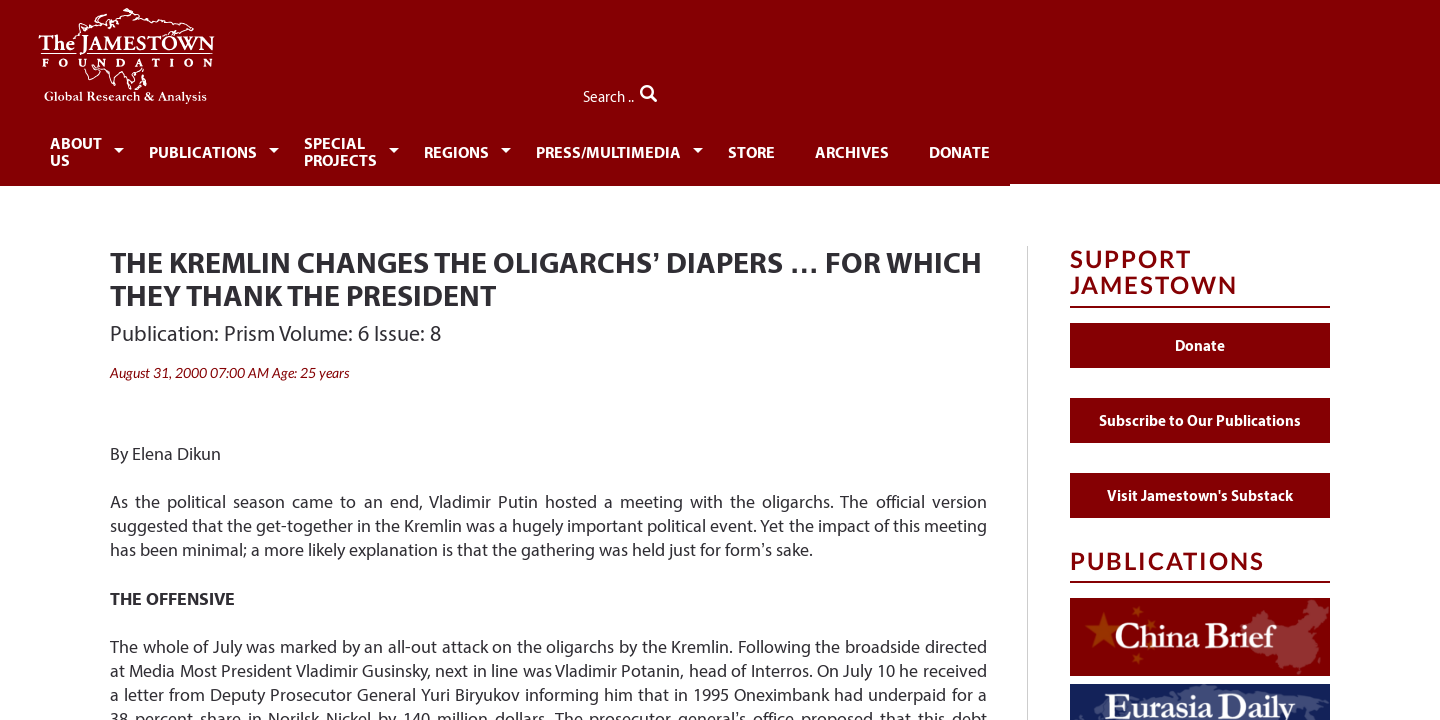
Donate (1204, 147)
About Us (172, 147)
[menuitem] (175, 146)
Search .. (1287, 91)
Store (981, 147)
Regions (663, 147)
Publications (320, 147)
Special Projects (503, 147)
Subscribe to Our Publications (1200, 408)
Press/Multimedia (827, 147)
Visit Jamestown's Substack (1200, 483)
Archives (1089, 147)
